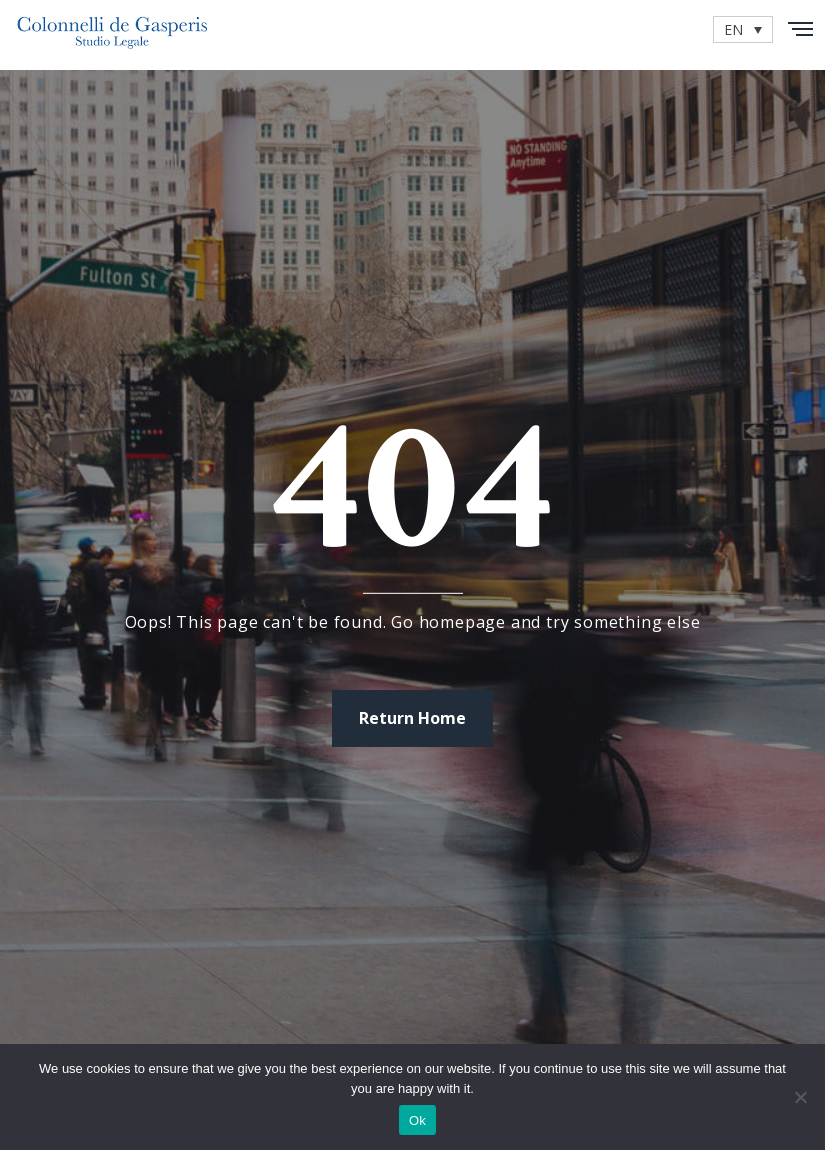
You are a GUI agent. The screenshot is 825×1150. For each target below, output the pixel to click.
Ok (417, 1120)
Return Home (412, 718)
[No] (800, 1097)
